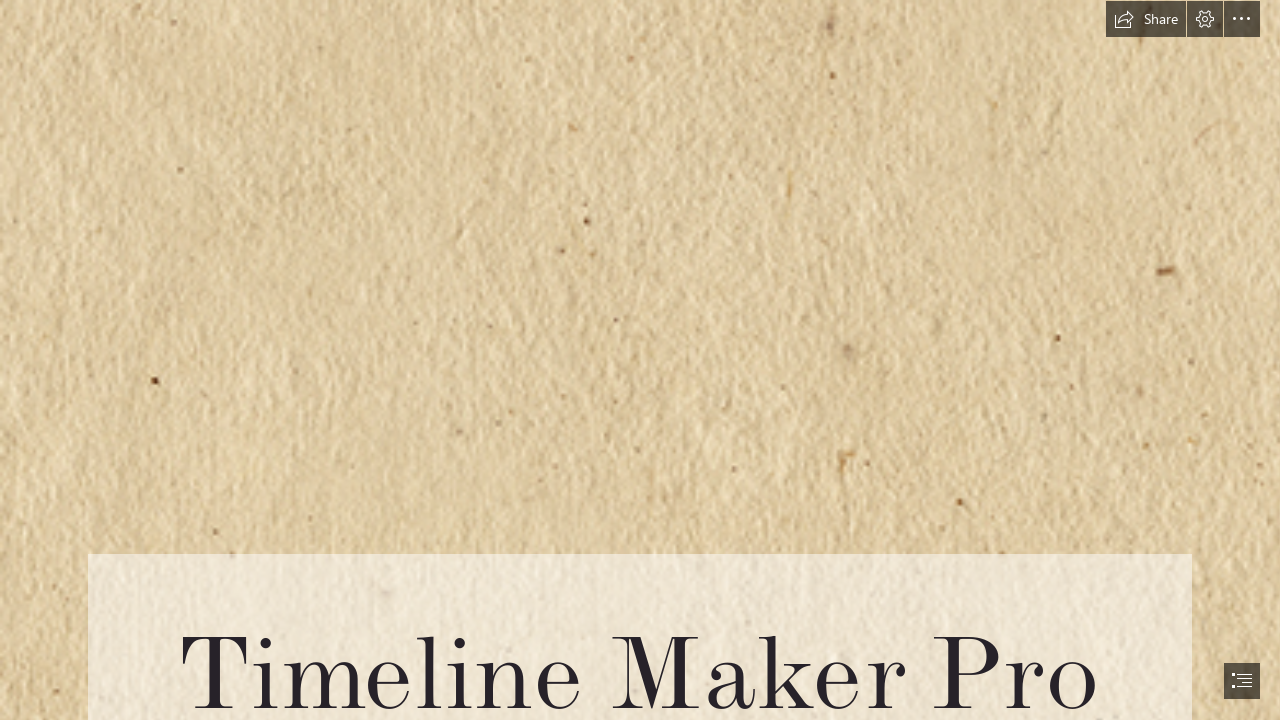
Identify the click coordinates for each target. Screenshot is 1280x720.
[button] (1146, 19)
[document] (640, 360)
